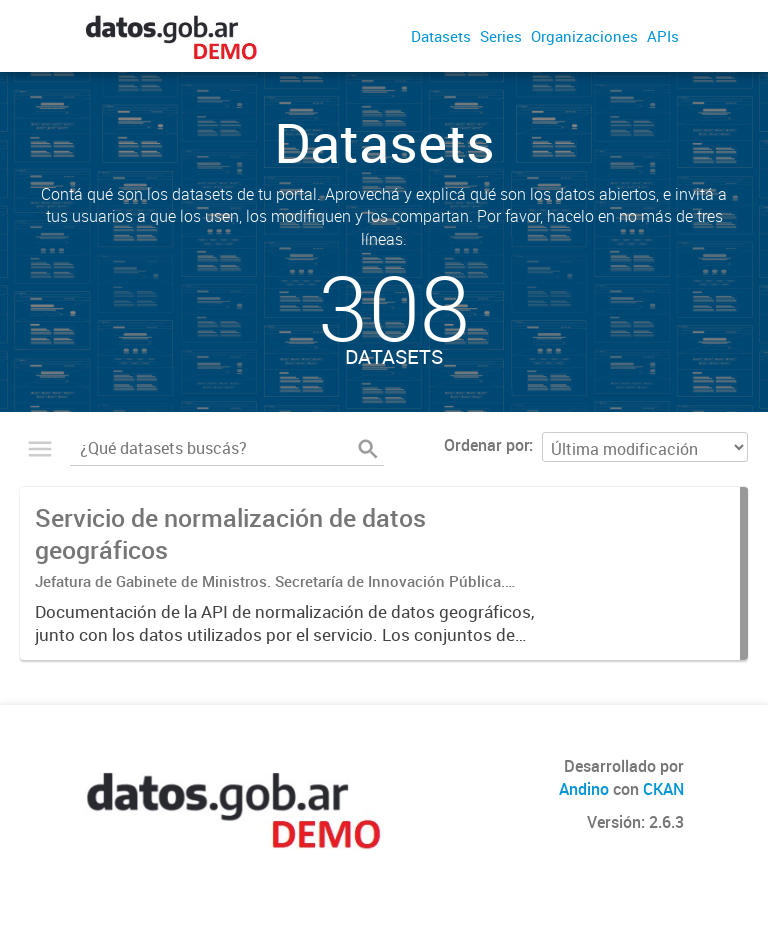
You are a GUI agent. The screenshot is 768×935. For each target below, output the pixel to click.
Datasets (441, 36)
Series (501, 36)
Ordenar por (486, 445)
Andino (584, 789)
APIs (663, 36)
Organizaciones (584, 36)
